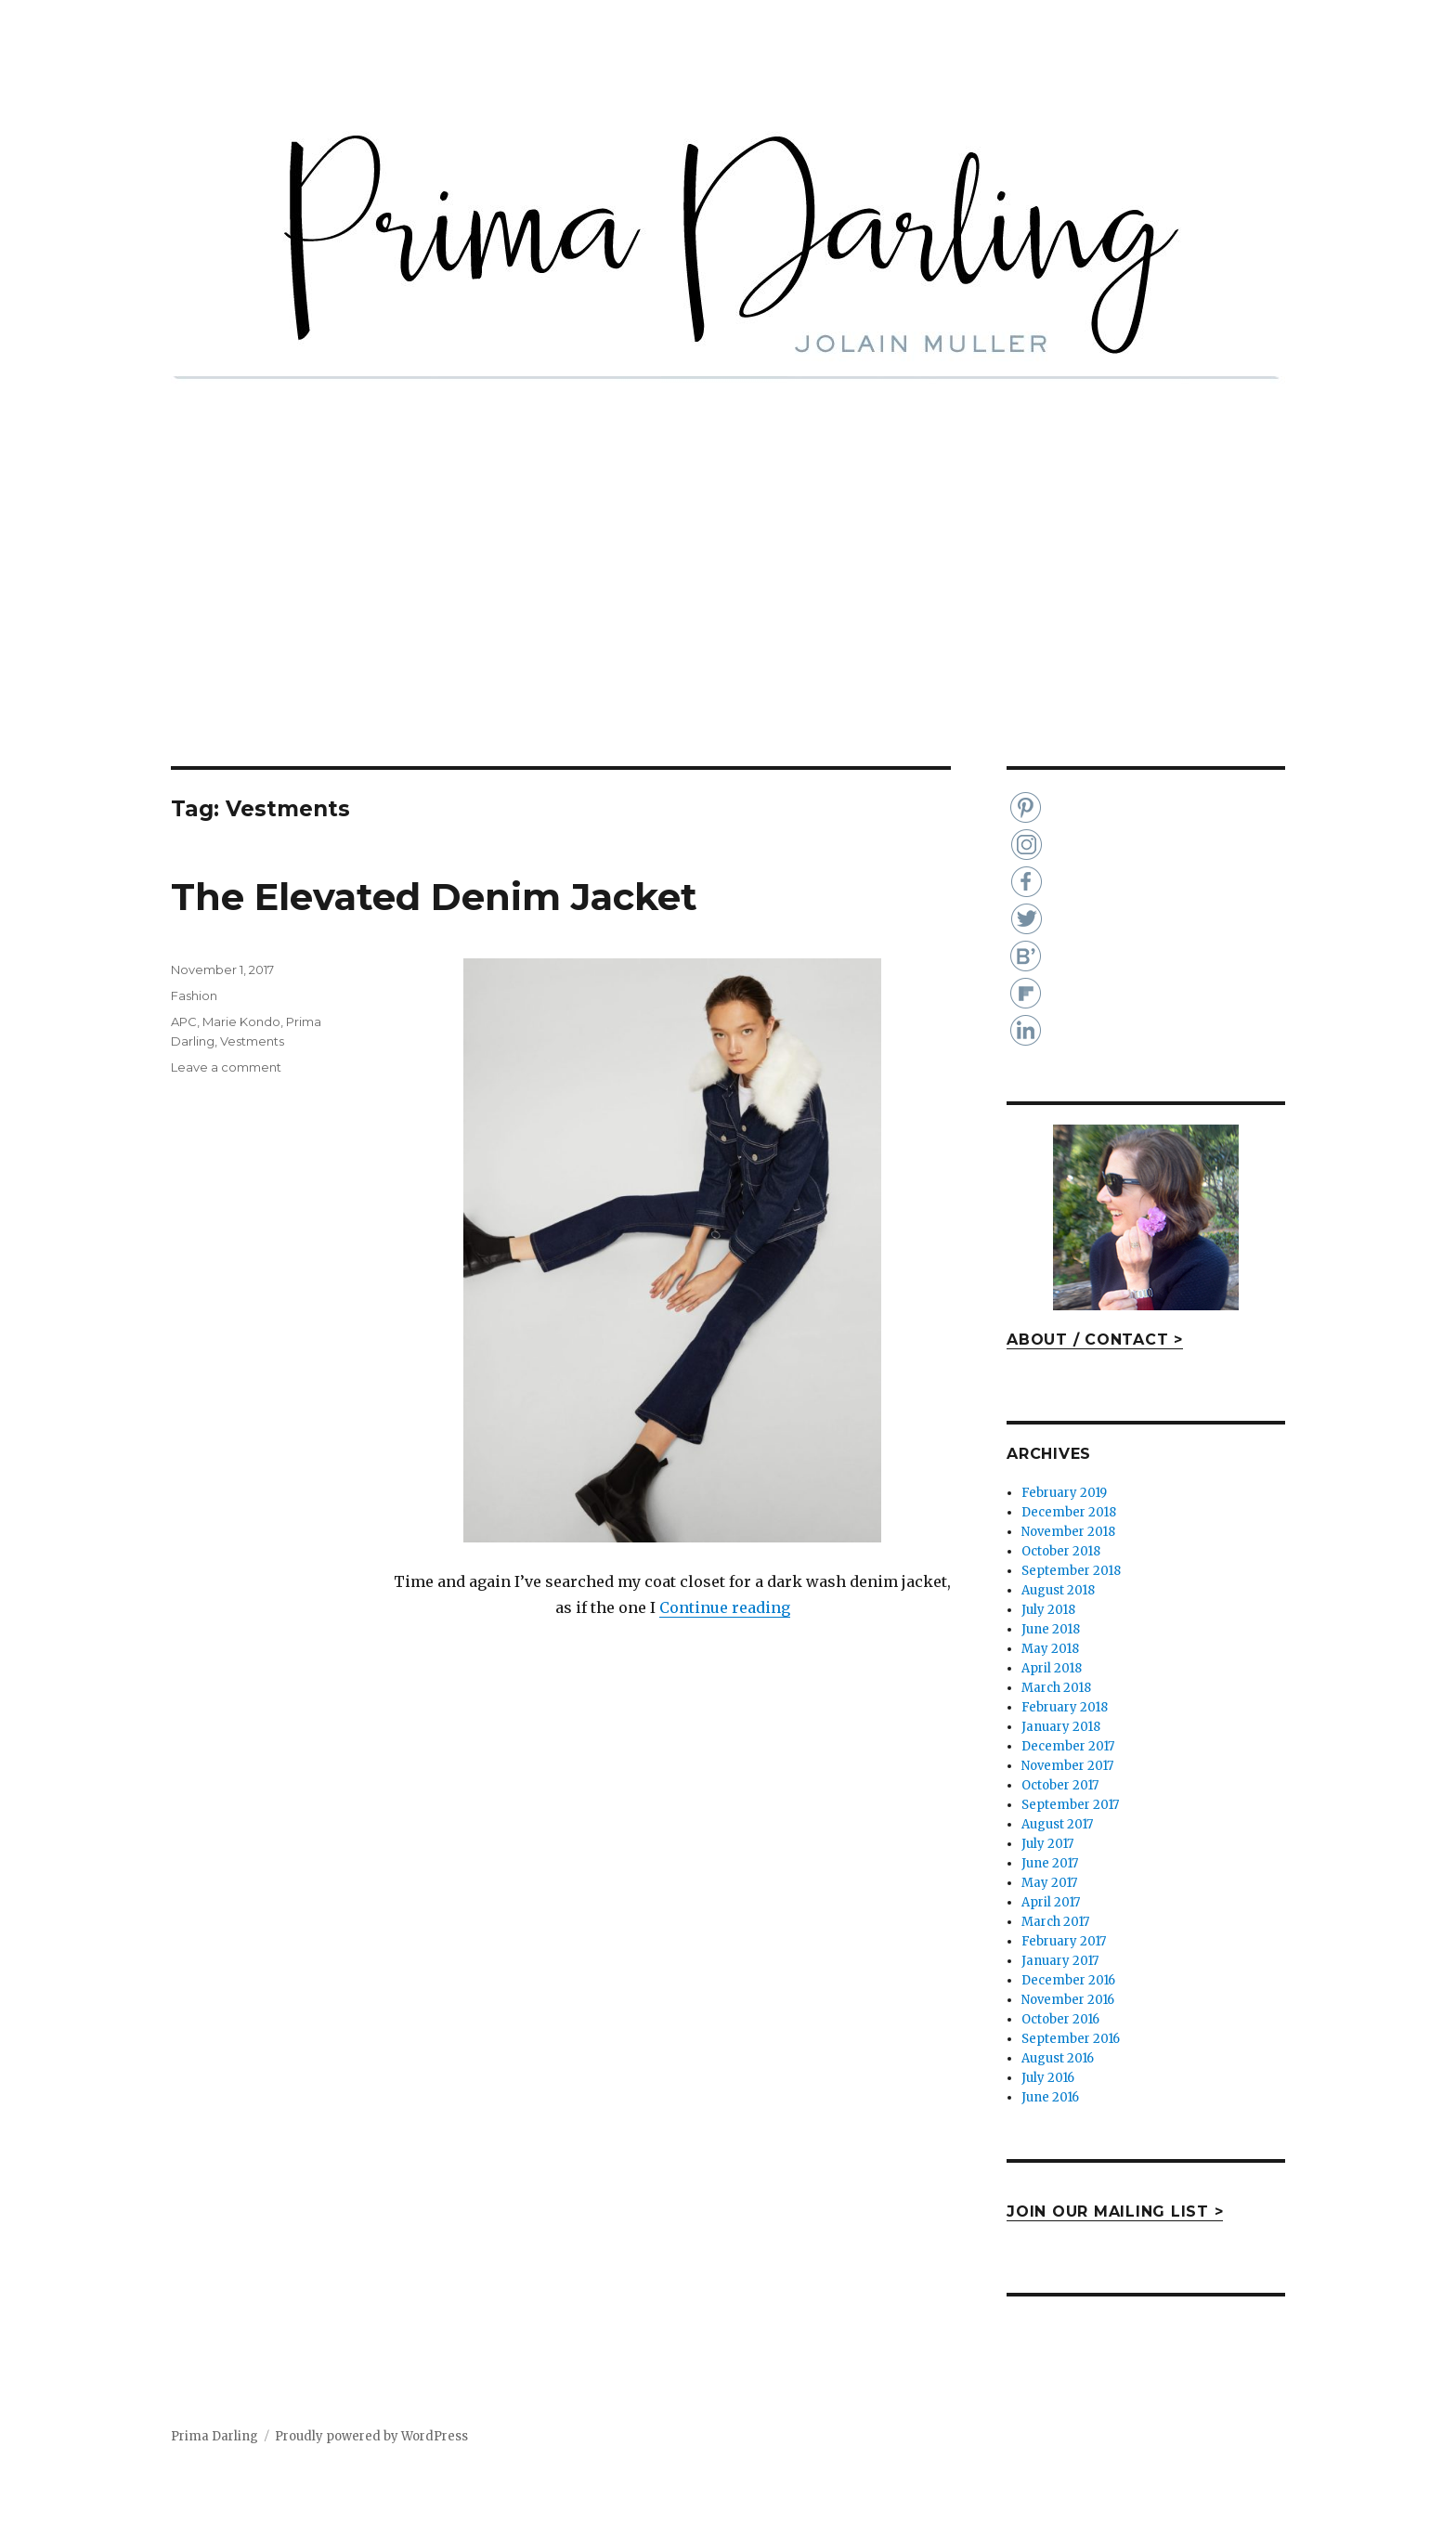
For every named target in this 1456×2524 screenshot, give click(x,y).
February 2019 (1064, 1493)
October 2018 (1060, 1551)
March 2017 (1055, 1922)
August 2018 (1058, 1590)
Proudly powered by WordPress (371, 2436)
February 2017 (1063, 1941)
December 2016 (1068, 1980)
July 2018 (1048, 1610)
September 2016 (1070, 2039)
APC (184, 1021)
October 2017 (1059, 1785)
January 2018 (1060, 1727)
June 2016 (1050, 2097)
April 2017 (1050, 1902)
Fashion (194, 995)
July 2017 (1047, 1844)
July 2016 (1047, 2078)
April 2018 (1051, 1668)
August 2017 (1057, 1824)
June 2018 (1050, 1629)
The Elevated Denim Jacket (434, 896)
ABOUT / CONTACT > (1095, 1339)
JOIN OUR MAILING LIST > (1115, 2211)
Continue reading (724, 1607)
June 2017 (1049, 1863)
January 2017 (1059, 1961)
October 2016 (1060, 2019)
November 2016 (1067, 2000)
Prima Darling (214, 2436)
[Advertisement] (728, 629)
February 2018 (1064, 1707)
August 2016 (1057, 2058)
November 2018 (1068, 1532)
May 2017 (1049, 1883)
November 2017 (1067, 1766)
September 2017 (1070, 1805)
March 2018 (1056, 1688)
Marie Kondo (241, 1021)
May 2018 (1050, 1649)
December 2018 (1068, 1512)
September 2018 (1071, 1571)
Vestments (252, 1041)
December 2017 (1067, 1746)
